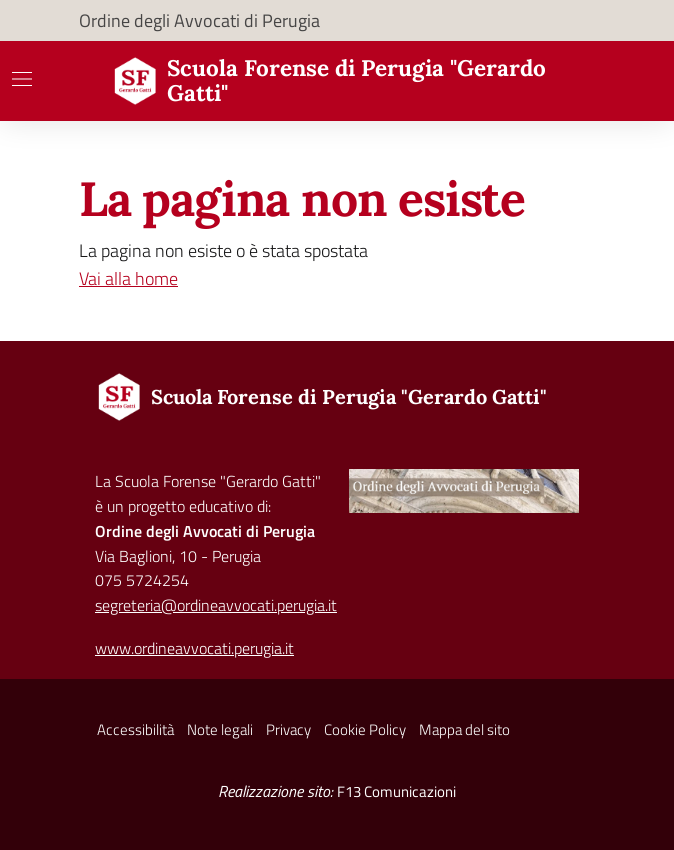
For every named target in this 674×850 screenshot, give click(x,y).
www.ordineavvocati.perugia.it (194, 648)
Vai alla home (128, 278)
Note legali (220, 729)
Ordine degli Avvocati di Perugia (199, 20)
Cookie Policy (365, 729)
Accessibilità (135, 729)
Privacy (288, 729)
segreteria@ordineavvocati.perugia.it (216, 605)
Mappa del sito (464, 729)
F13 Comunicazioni (396, 791)
